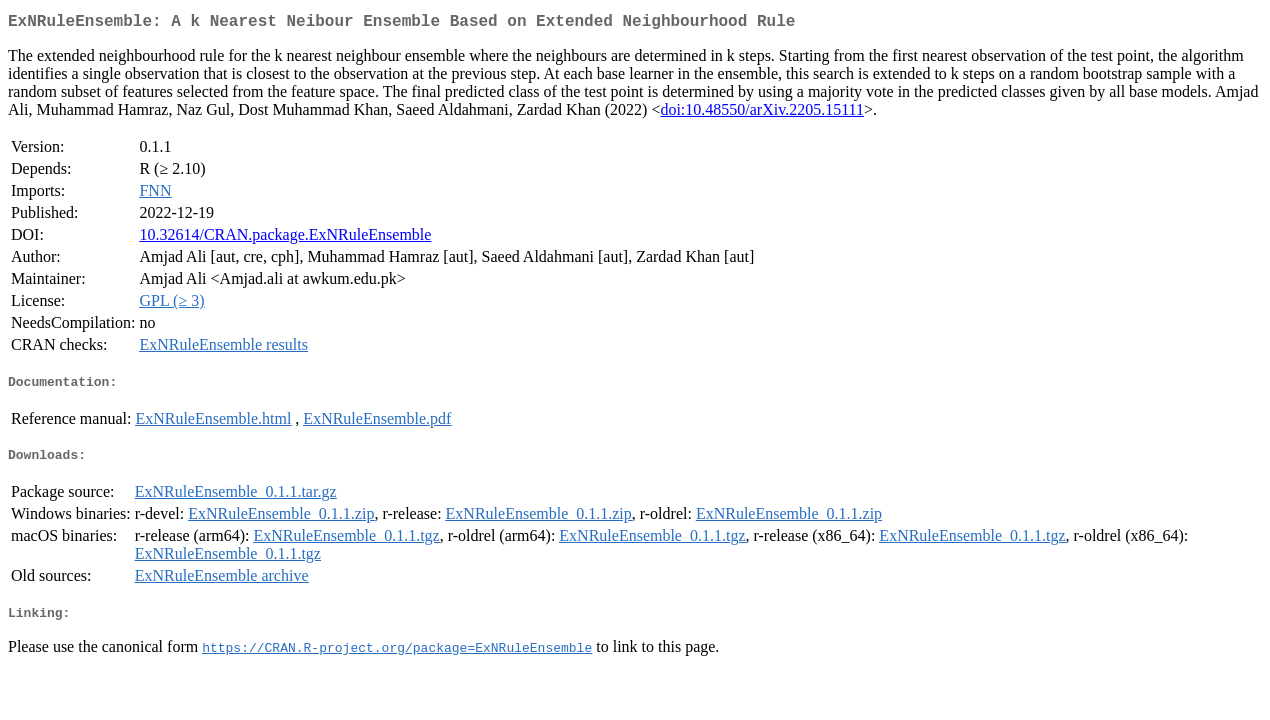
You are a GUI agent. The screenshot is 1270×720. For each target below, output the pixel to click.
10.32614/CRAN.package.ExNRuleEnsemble (285, 238)
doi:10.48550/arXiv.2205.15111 (762, 113)
